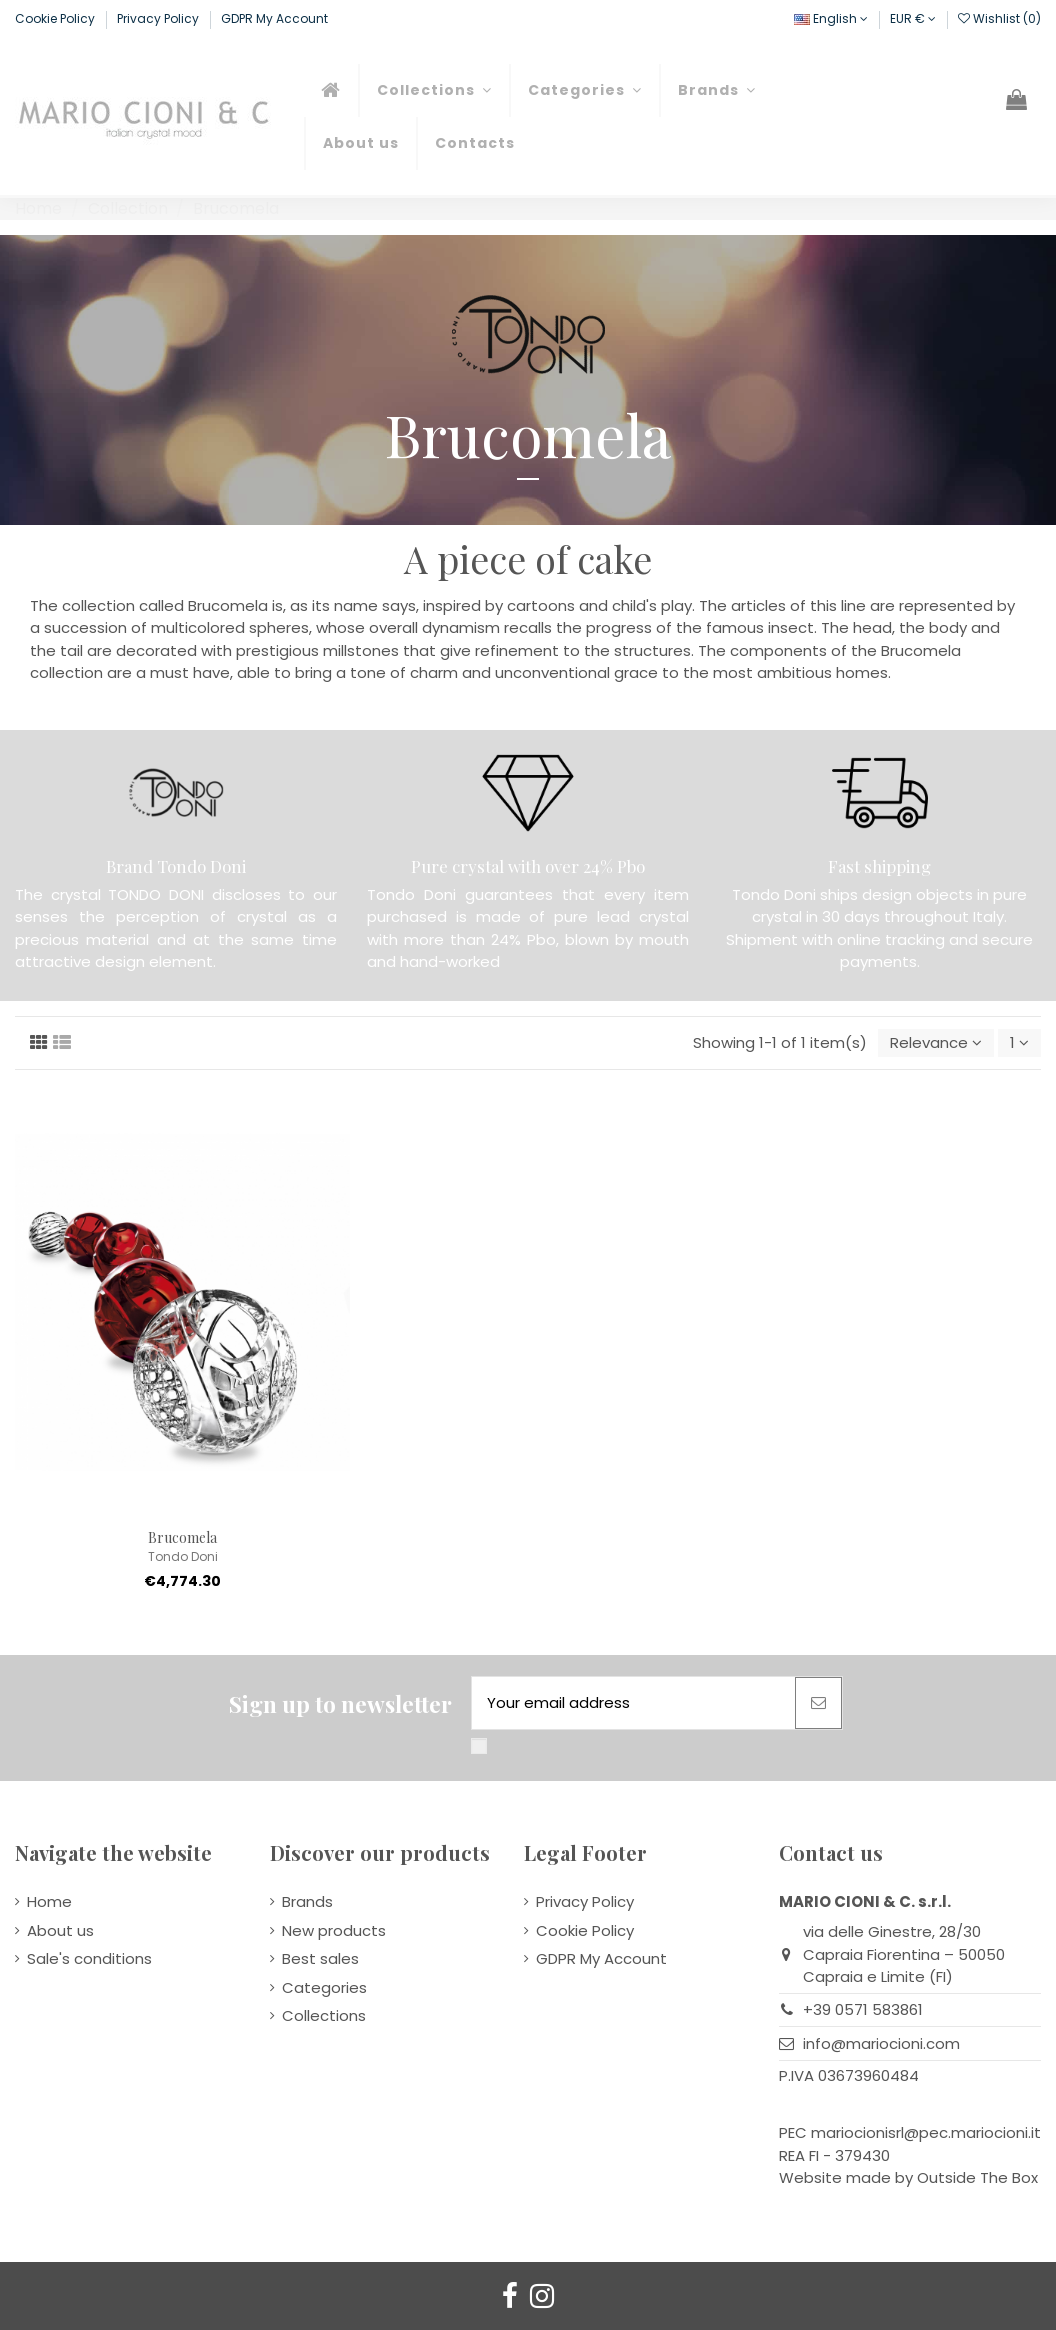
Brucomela (182, 1537)
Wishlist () (999, 18)
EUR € (913, 18)
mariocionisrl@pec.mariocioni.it (926, 2132)
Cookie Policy (56, 18)
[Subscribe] (818, 1703)
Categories (324, 1987)
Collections (324, 2015)
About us (60, 1930)
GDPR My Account (274, 18)
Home (49, 1901)
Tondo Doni (183, 1556)
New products (334, 1930)
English (831, 18)
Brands (307, 1901)
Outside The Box (977, 2177)
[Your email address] (633, 1703)
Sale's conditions (89, 1958)
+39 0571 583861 (863, 2009)
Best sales (320, 1958)
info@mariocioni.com (881, 2043)
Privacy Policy (159, 18)
